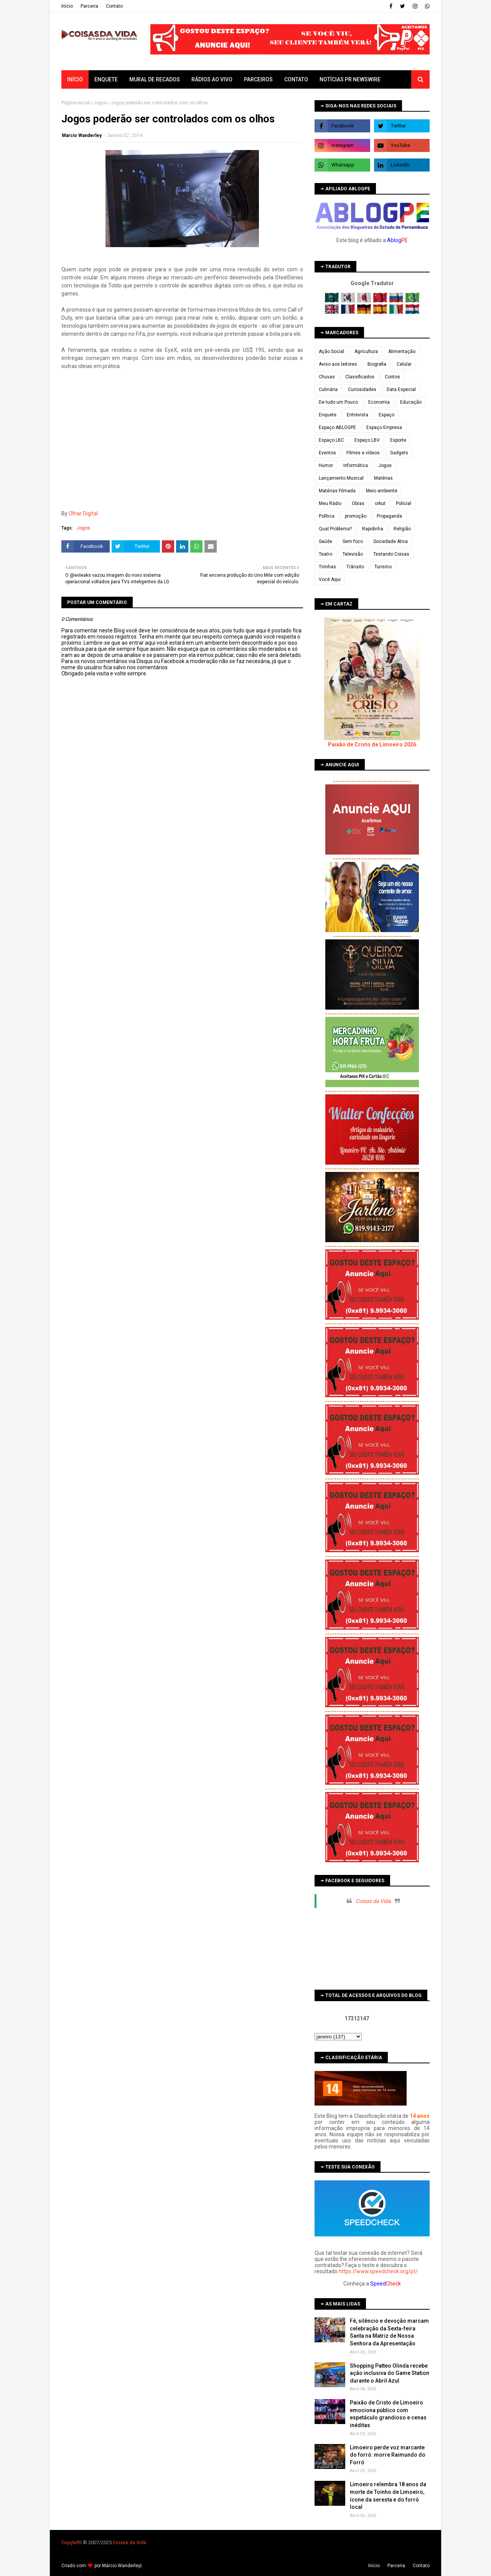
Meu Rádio (330, 503)
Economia (379, 402)
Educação (411, 402)
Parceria (89, 6)
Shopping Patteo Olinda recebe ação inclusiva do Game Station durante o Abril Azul (389, 2373)
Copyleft (70, 2542)
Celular (404, 364)
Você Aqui (330, 579)
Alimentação (401, 351)
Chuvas (327, 377)
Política (326, 516)
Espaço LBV (367, 440)
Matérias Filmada (337, 490)
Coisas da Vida (373, 1901)
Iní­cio (67, 6)
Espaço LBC (331, 440)
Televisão (353, 554)
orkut (380, 503)
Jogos (100, 103)
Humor (326, 465)
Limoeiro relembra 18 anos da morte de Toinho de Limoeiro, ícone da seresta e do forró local (388, 2495)
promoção (355, 516)
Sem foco (353, 541)
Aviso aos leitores (338, 364)
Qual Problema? (335, 528)
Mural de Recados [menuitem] (154, 79)
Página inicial (75, 103)
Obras (358, 503)
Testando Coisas (391, 554)
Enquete (327, 415)
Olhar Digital (83, 513)
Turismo (383, 566)
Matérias (383, 478)
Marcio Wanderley (82, 135)
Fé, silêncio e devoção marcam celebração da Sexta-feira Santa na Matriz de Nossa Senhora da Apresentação (389, 2332)
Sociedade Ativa (390, 541)
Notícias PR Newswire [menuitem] (350, 79)
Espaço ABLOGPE (337, 427)
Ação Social (331, 351)
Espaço (386, 415)
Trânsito (355, 566)
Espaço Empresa (384, 427)
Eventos (327, 452)
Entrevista (357, 415)
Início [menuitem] (75, 79)
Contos (392, 377)
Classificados (359, 377)
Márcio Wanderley (121, 2565)
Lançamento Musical (341, 478)
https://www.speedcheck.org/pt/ (378, 2271)
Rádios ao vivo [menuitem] (211, 79)
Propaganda (389, 516)
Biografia (376, 364)
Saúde (325, 541)
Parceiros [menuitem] (258, 79)
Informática (355, 465)
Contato (114, 6)
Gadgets (399, 452)
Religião (402, 528)
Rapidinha (372, 528)
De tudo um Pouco (338, 402)
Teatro (325, 554)
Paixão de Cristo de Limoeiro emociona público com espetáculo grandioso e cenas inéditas (388, 2413)
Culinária (328, 389)
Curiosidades (362, 389)
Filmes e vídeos (363, 452)
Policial (403, 503)
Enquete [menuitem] (106, 79)
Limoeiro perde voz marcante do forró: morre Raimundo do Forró (387, 2454)
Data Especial (401, 389)
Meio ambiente (381, 490)
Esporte (398, 440)
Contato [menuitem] (296, 79)
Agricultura (366, 351)
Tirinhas (327, 566)
